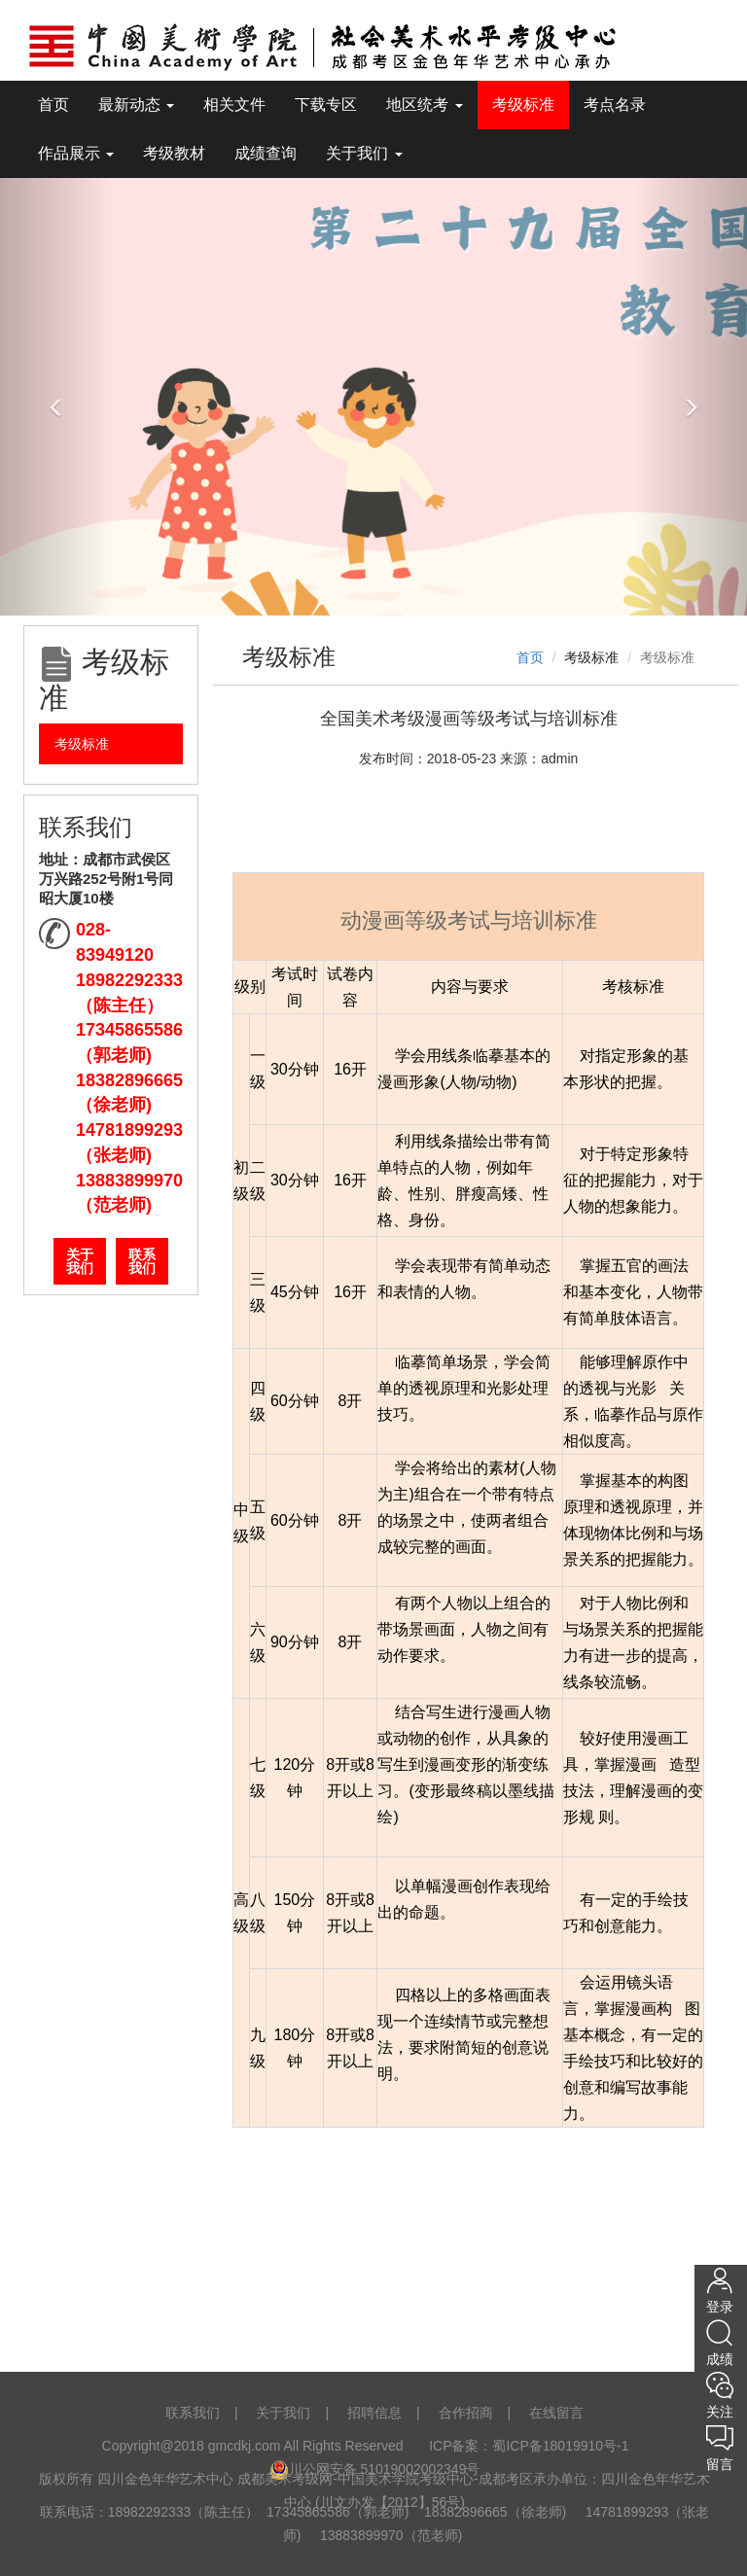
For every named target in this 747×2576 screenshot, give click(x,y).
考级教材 (174, 153)
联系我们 (142, 1261)
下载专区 (326, 104)
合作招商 (466, 2412)
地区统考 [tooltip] (424, 104)
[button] (56, 396)
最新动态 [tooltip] (136, 104)
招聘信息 (374, 2412)
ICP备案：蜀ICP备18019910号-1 (530, 2445)
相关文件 (234, 104)
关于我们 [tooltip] (364, 153)
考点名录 (615, 104)
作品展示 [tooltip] (76, 153)
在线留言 (556, 2412)
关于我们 (79, 1261)
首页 (53, 104)
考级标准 (523, 104)
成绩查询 (265, 153)
